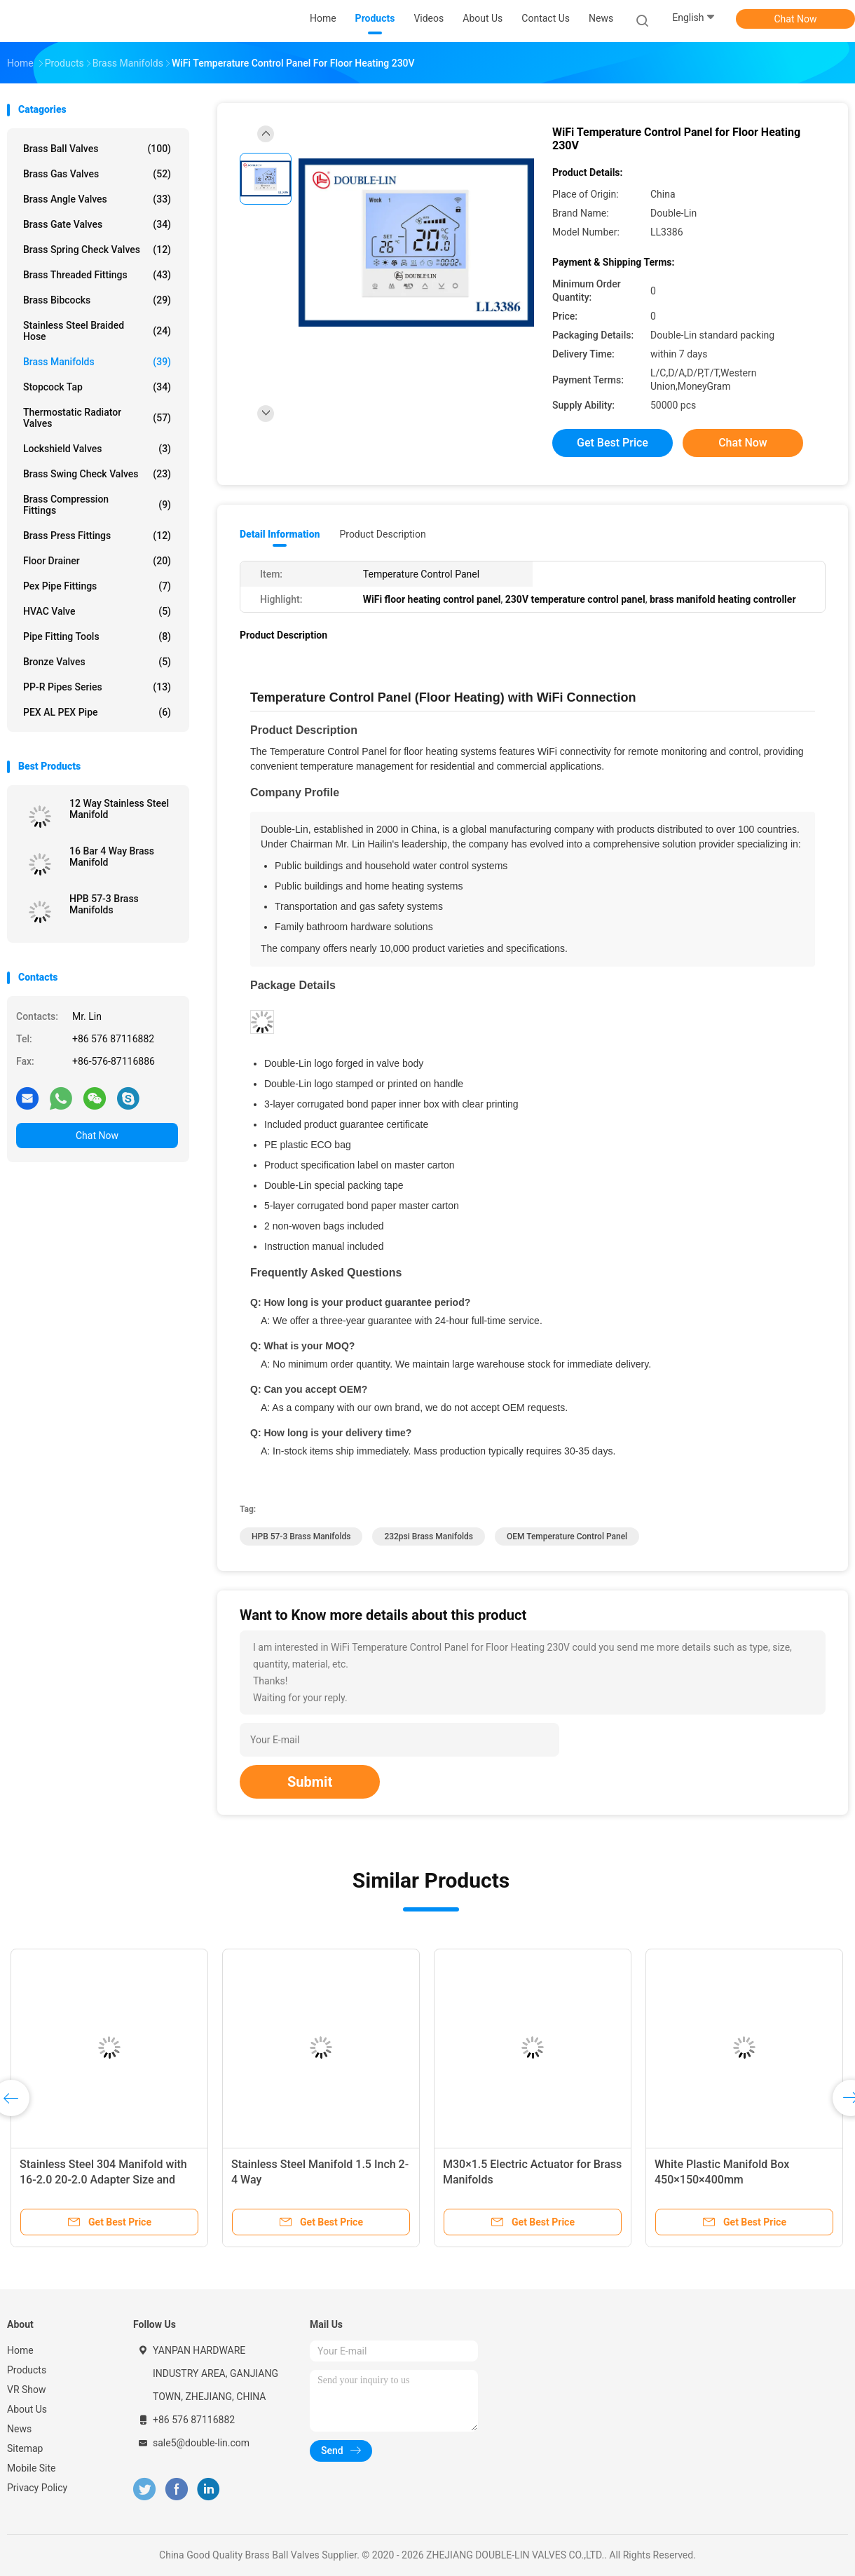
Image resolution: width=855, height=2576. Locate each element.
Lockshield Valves (97, 449)
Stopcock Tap (97, 387)
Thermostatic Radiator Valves (97, 418)
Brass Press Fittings (97, 536)
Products (26, 2370)
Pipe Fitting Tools (97, 636)
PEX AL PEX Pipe (97, 712)
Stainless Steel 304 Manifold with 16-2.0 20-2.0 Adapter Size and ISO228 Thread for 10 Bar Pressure (107, 2180)
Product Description (382, 534)
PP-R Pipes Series (97, 687)
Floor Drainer (97, 561)
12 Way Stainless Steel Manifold (119, 809)
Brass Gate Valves (97, 224)
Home (20, 2350)
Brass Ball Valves (97, 149)
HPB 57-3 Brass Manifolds (104, 904)
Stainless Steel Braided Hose (97, 331)
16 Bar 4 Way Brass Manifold (111, 856)
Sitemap (25, 2448)
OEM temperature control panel (567, 1536)
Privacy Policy (37, 2487)
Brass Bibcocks (97, 300)
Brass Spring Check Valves (97, 250)
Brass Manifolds (97, 362)
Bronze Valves (97, 662)
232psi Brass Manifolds (428, 1536)
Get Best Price (612, 442)
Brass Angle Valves (97, 199)
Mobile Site (31, 2468)
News (19, 2428)
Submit (309, 1781)
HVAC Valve (97, 611)
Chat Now (795, 19)
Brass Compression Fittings (97, 504)
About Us (27, 2409)
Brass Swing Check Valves (97, 474)
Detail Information (280, 534)
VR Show (26, 2389)
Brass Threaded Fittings (97, 275)
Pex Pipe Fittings (97, 586)
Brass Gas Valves (97, 174)
